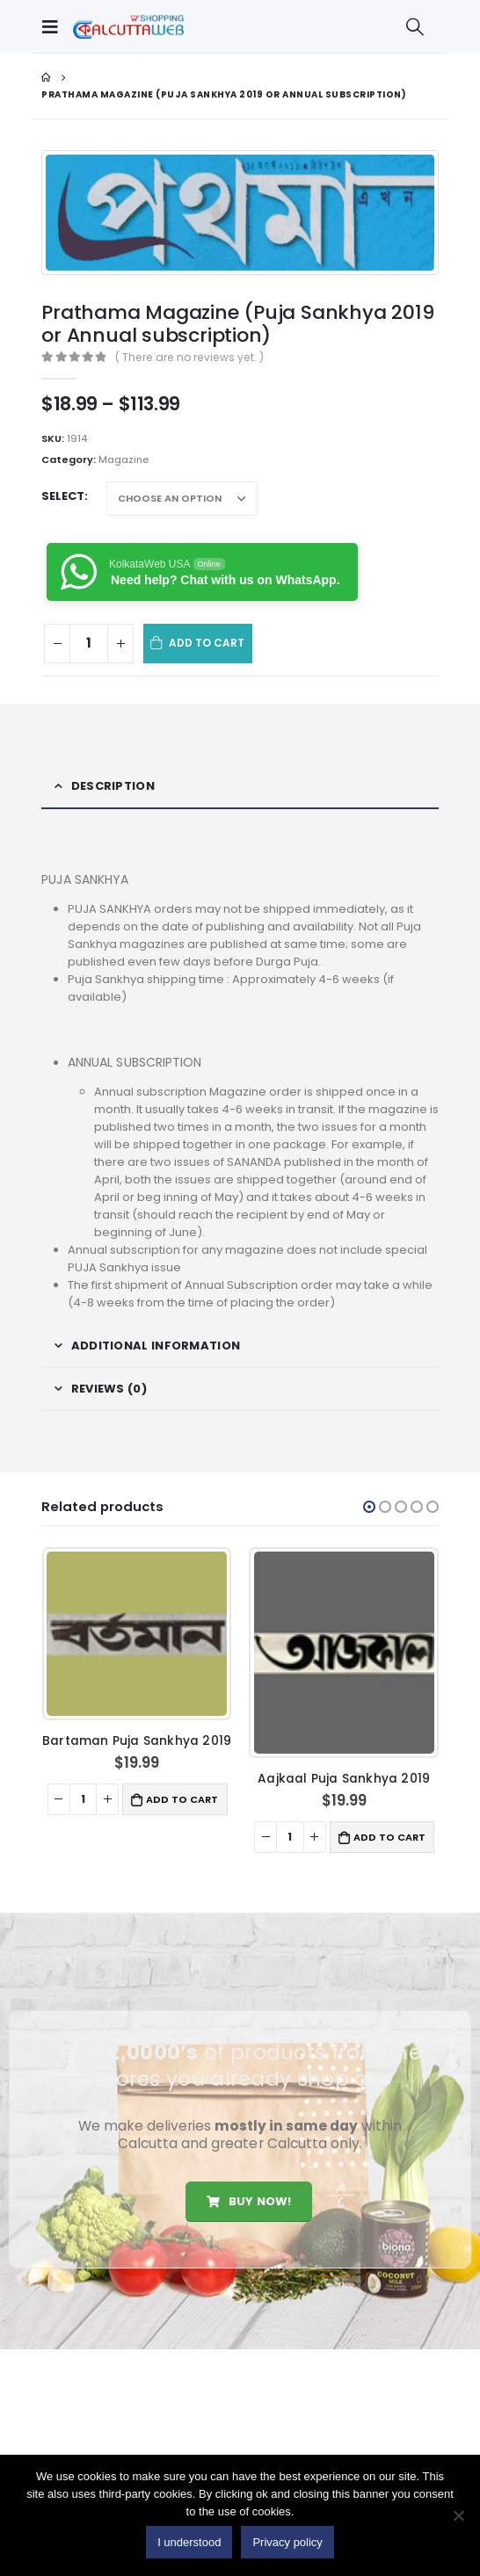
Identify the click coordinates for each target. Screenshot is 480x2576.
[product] (137, 1633)
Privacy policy (287, 2542)
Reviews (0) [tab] (109, 1388)
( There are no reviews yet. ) (189, 357)
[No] (458, 2515)
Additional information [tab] (156, 1345)
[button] (369, 1506)
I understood (189, 2542)
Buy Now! (249, 2201)
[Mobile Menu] (54, 26)
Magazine (123, 459)
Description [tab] (113, 786)
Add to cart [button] (182, 1799)
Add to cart (207, 642)
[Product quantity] (88, 643)
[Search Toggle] (414, 26)
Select (62, 496)
